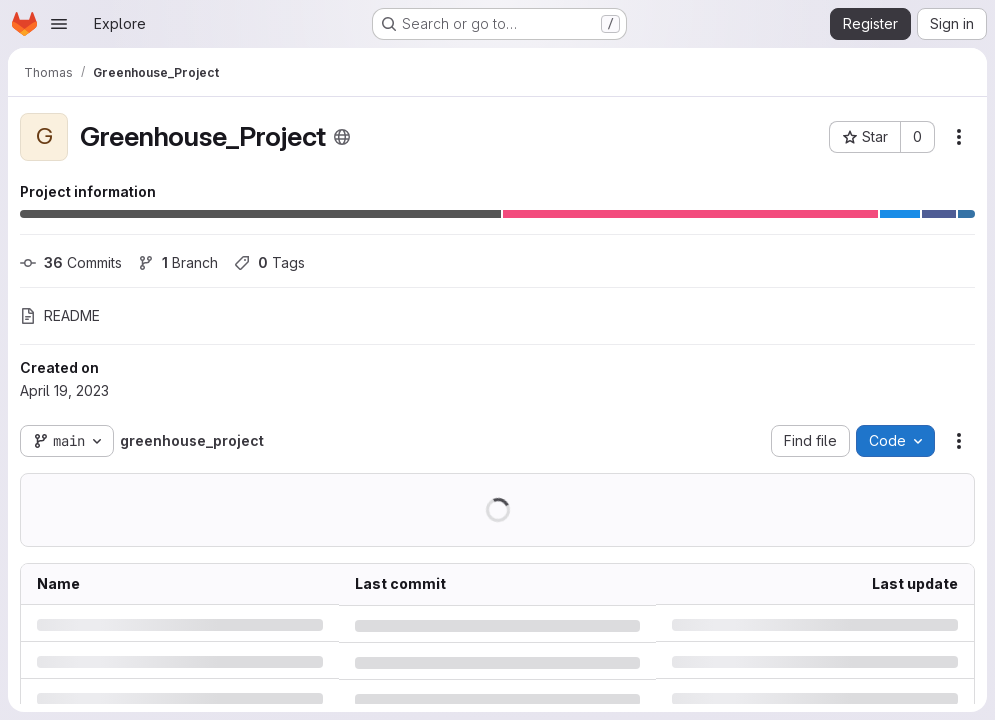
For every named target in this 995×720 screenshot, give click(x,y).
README (60, 315)
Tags (269, 262)
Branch (178, 262)
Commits (71, 262)
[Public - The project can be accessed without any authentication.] (342, 137)
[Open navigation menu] (59, 24)
